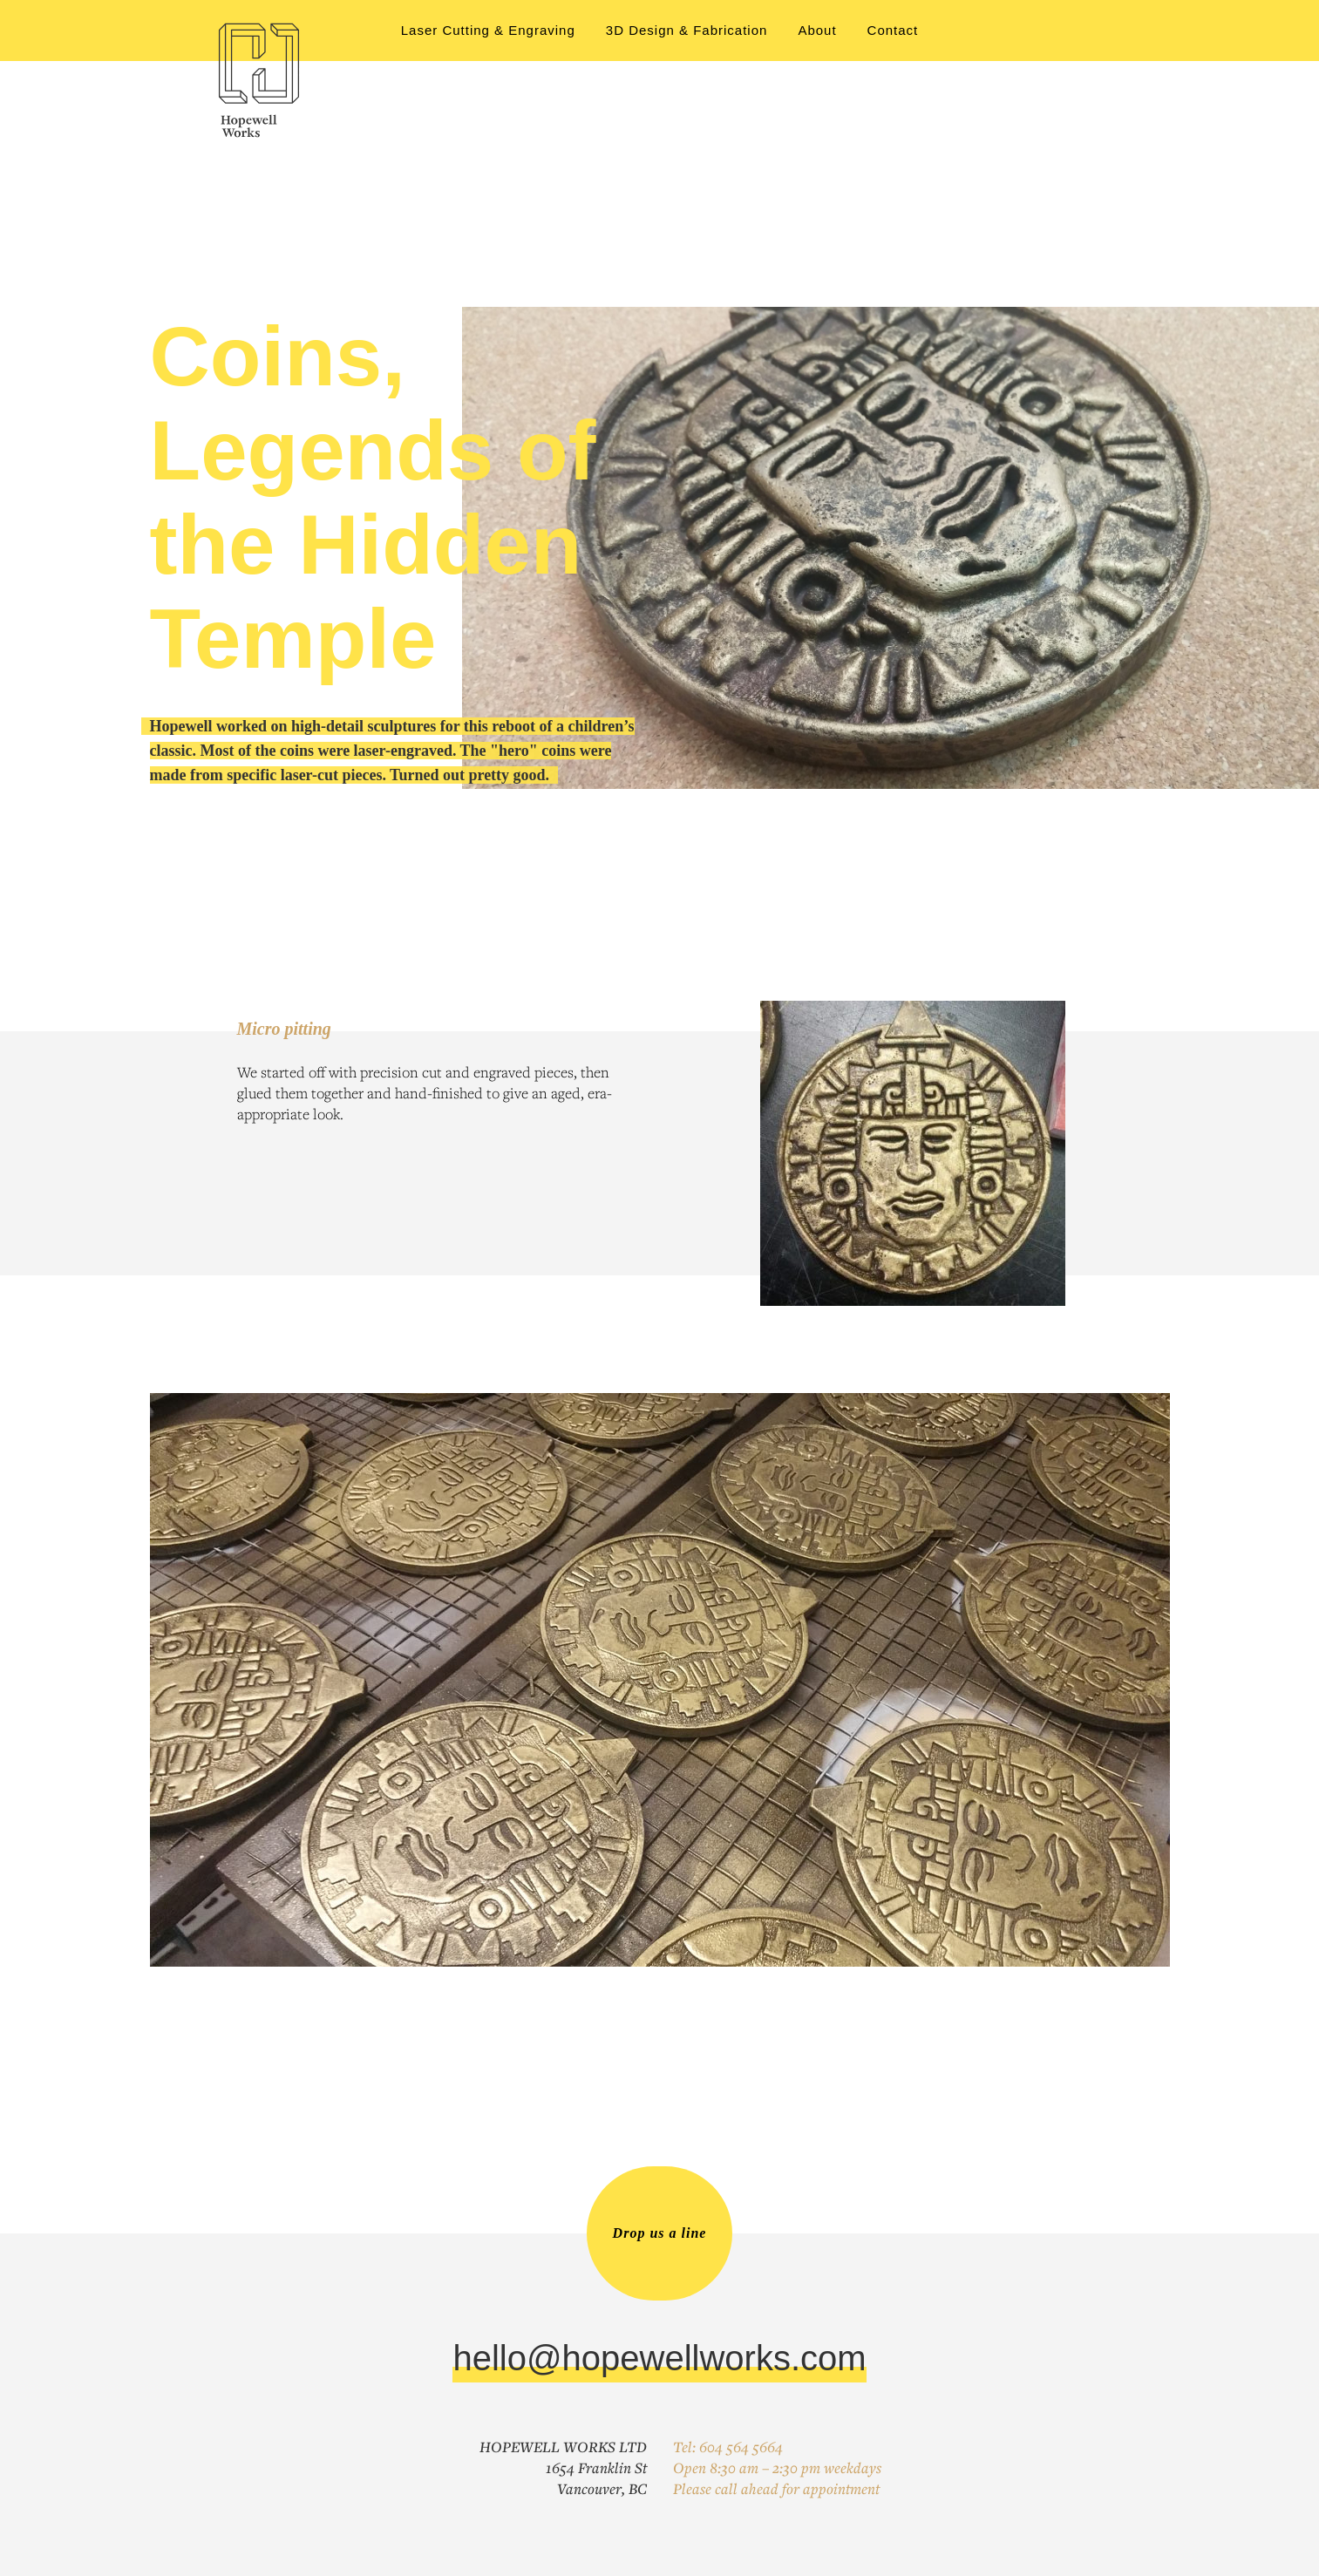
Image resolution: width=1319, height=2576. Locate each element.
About (817, 30)
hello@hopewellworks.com (659, 2358)
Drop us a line (660, 2233)
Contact (893, 30)
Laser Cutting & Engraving (488, 30)
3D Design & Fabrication (687, 30)
